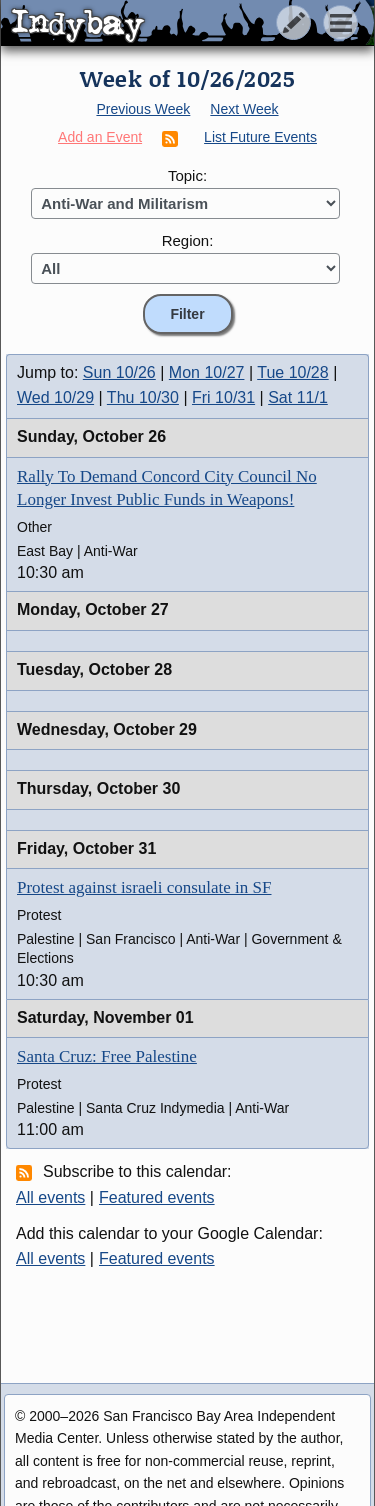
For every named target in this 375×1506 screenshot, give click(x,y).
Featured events (157, 1197)
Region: (188, 240)
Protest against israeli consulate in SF (144, 887)
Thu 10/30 (143, 397)
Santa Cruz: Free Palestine (107, 1056)
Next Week (244, 109)
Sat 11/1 (298, 397)
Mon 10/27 (207, 372)
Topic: (187, 175)
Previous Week (143, 109)
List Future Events (260, 137)
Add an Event (100, 137)
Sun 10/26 (119, 372)
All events (50, 1197)
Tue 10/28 (292, 372)
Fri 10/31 (223, 397)
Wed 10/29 (55, 397)
